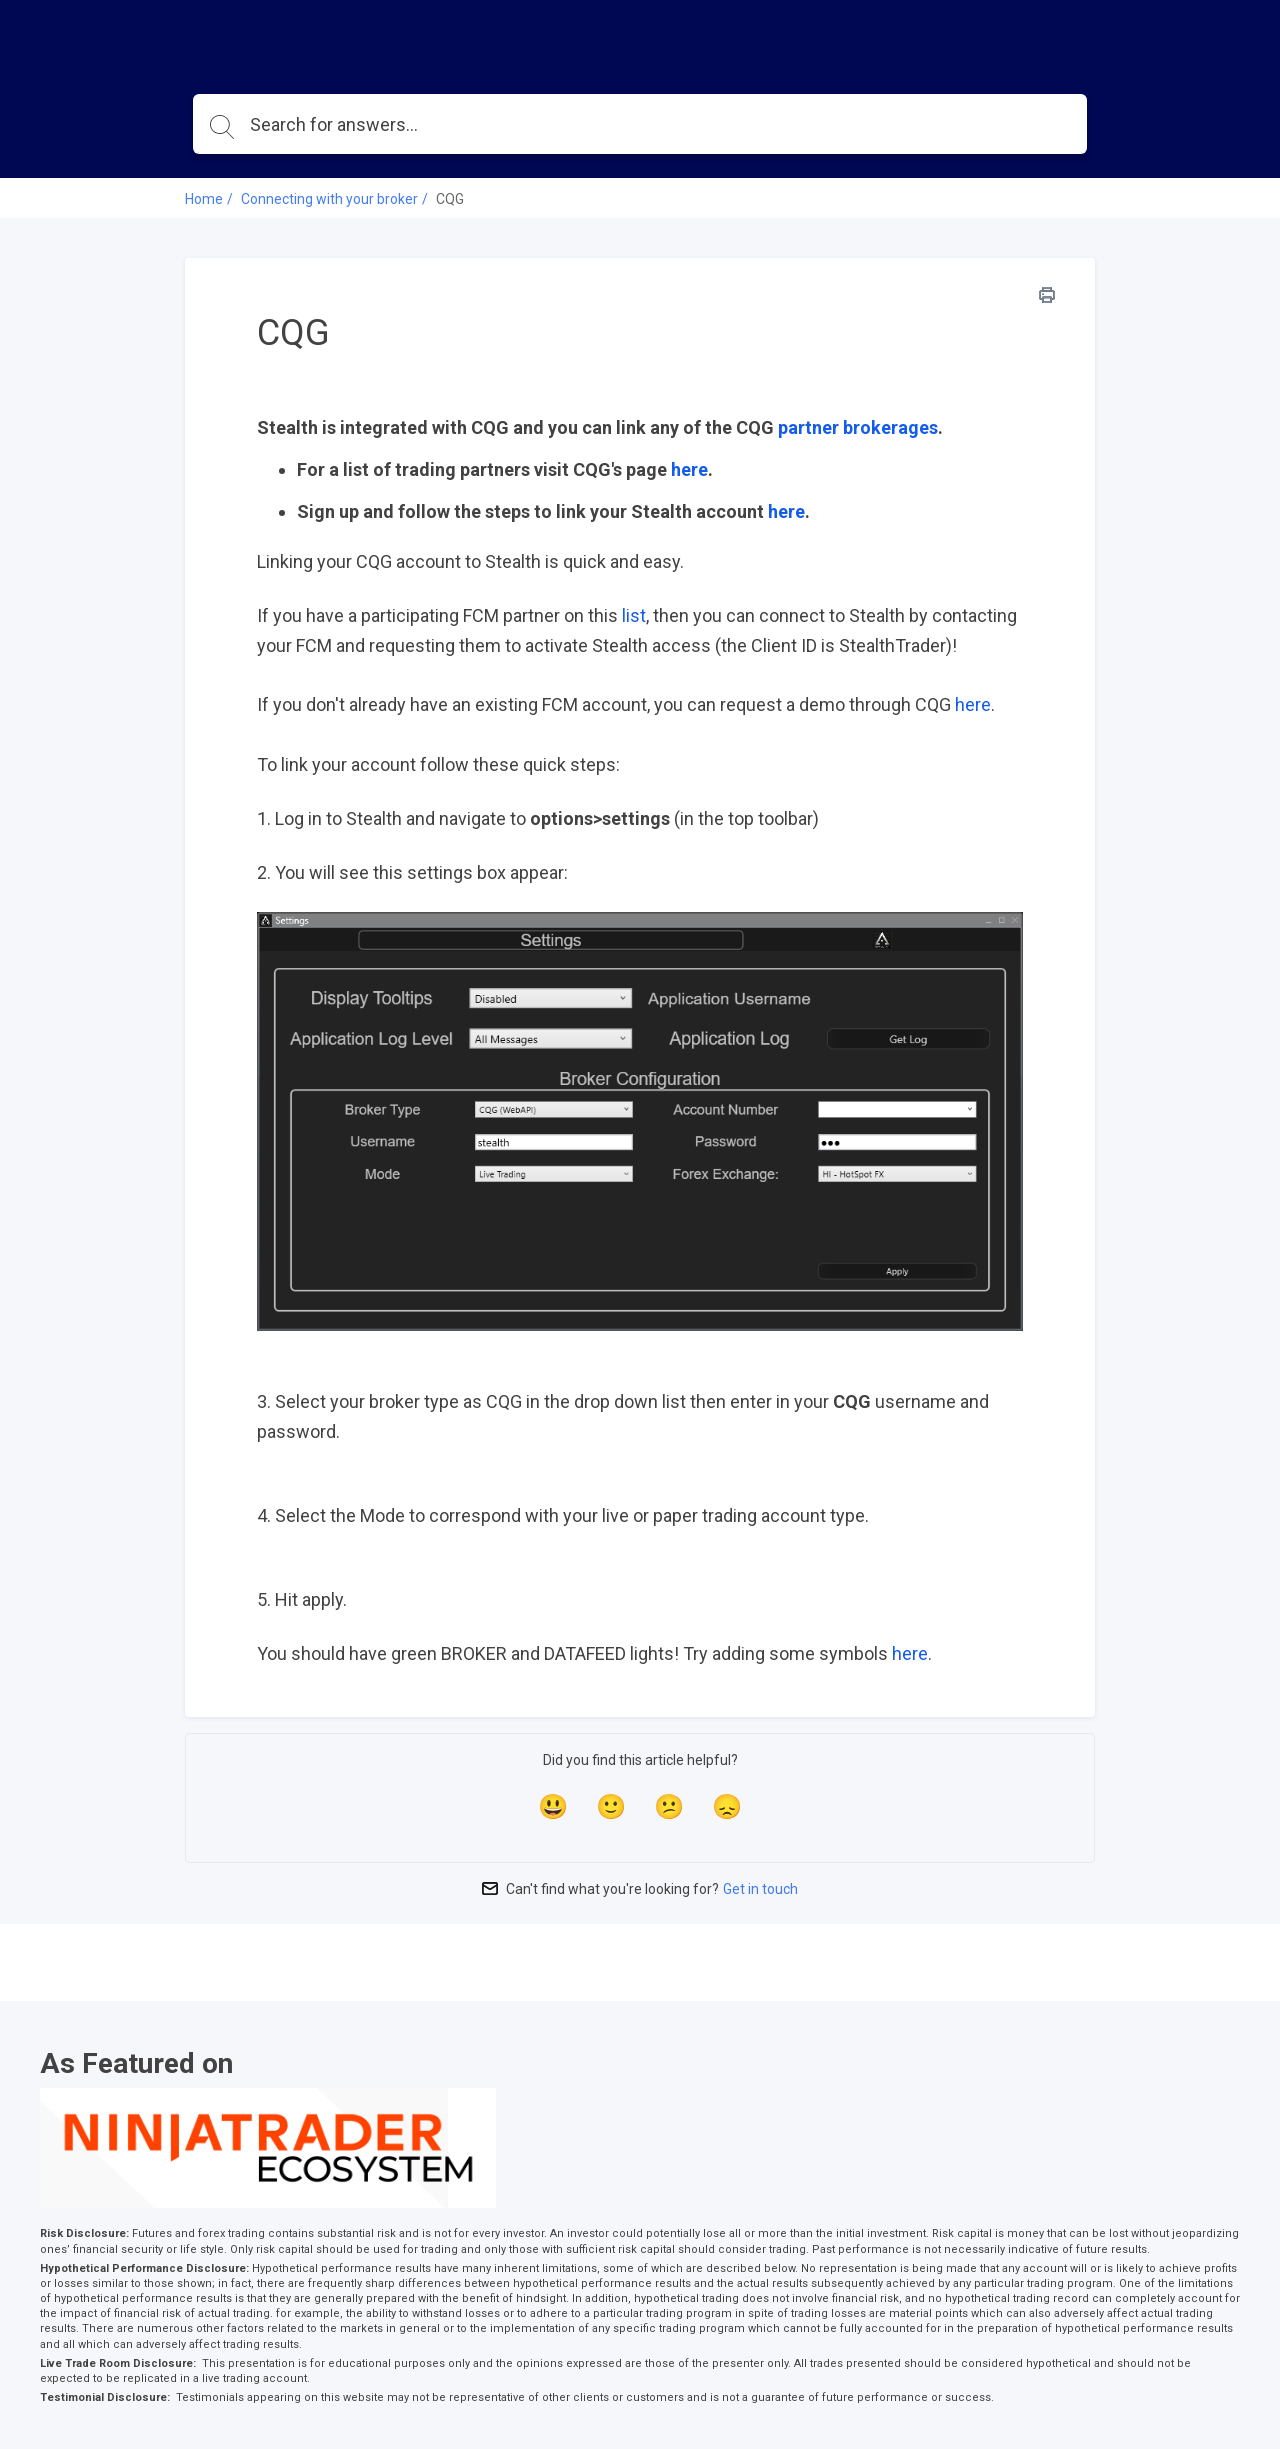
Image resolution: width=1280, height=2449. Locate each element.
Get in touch (760, 1889)
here (689, 469)
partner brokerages (858, 427)
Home (204, 199)
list (634, 615)
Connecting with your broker (329, 199)
